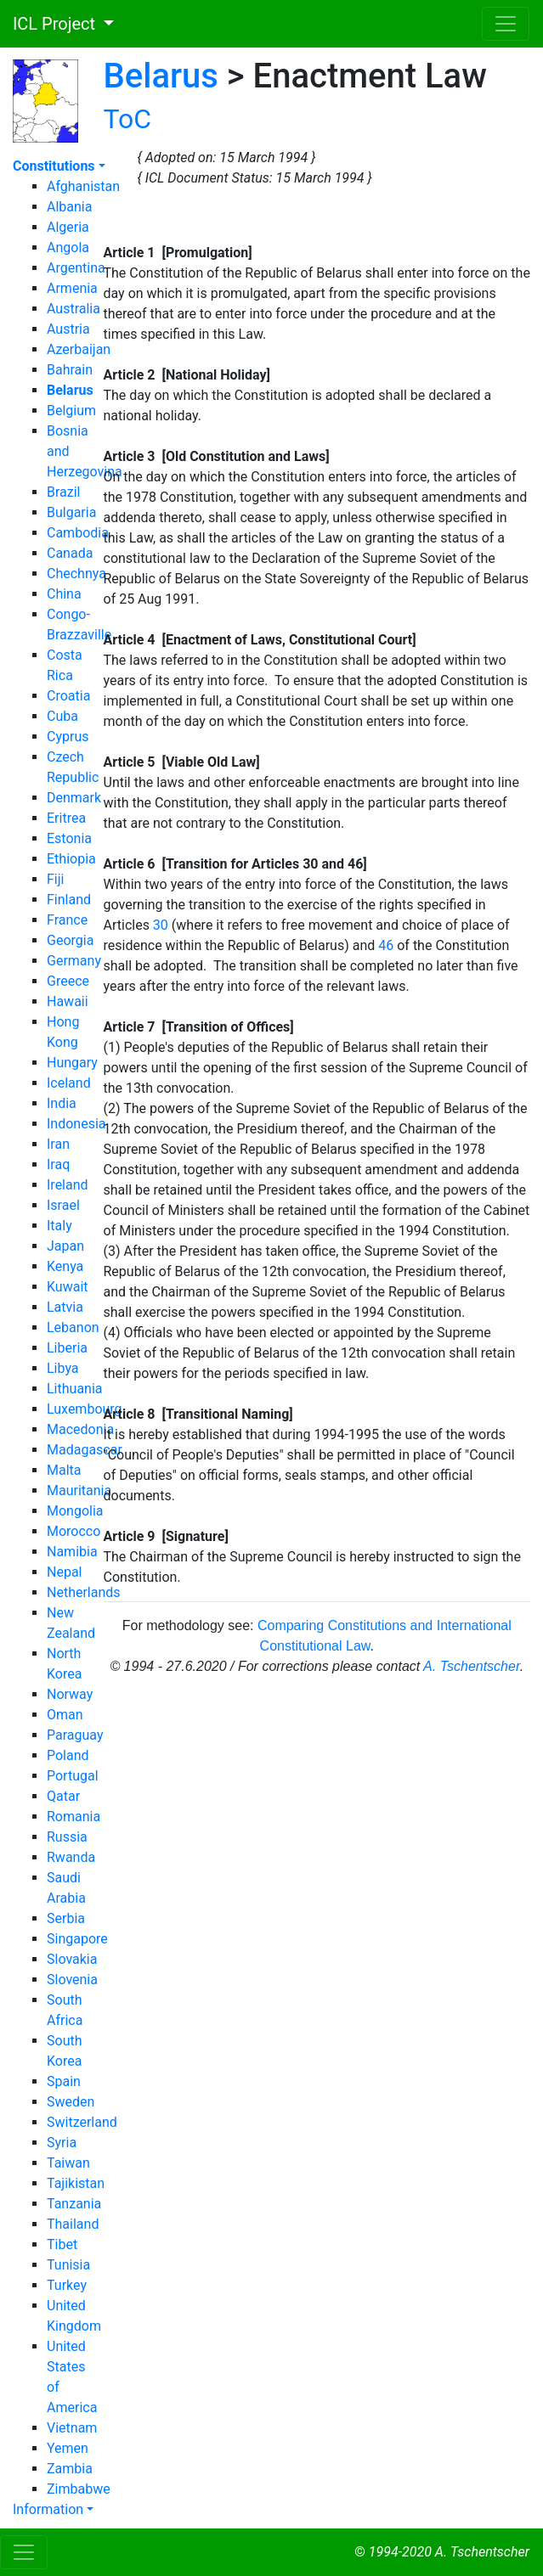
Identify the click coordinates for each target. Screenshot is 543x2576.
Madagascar (84, 1450)
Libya (63, 1368)
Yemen (67, 2448)
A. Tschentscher (471, 1666)
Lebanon (73, 1327)
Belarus (161, 76)
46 (385, 945)
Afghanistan (83, 186)
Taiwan (68, 2163)
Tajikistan (76, 2183)
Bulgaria (71, 512)
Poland (68, 1755)
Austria (68, 329)
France (67, 920)
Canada (70, 553)
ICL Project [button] (49, 24)
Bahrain (70, 370)
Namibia (72, 1552)
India (61, 1103)
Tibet (62, 2244)
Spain (64, 2081)
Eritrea (66, 818)
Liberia (67, 1348)
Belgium (71, 410)
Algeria (68, 227)
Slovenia (72, 1979)
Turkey (67, 2285)
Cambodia (78, 533)
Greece (68, 981)
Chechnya (76, 573)
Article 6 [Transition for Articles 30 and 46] (235, 864)
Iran (58, 1144)
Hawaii (67, 1001)
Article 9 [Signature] (166, 1536)
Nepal (64, 1572)
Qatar (63, 1796)
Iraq (58, 1164)
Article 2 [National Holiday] (187, 375)
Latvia (65, 1307)
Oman (65, 1715)
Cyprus (67, 736)
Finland (69, 899)
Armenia (72, 288)
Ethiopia (71, 859)
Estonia (69, 838)
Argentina (76, 268)
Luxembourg (84, 1409)
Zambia (70, 2469)
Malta (64, 1470)
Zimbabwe (78, 2489)
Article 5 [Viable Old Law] (182, 762)
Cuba (62, 716)
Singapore (77, 1939)
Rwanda (71, 1857)
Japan (65, 1246)
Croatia (68, 696)
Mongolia (75, 1511)
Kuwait (67, 1287)
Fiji (55, 879)
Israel (63, 1205)
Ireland (67, 1185)
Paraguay (75, 1735)
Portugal (73, 1776)
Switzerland (82, 2122)
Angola (68, 247)
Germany (74, 961)
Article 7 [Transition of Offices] (199, 1027)
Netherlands (84, 1592)
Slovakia (72, 1959)
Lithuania (75, 1389)
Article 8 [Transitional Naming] (198, 1414)
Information (48, 2509)
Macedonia (80, 1429)
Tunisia (68, 2265)
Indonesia (76, 1124)
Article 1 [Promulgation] (178, 253)
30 (160, 925)
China (64, 594)
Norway (70, 1694)
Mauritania (79, 1490)
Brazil (64, 492)
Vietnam (72, 2428)
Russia (67, 1837)
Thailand (73, 2224)
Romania (73, 1816)
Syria (61, 2142)
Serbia (66, 1918)
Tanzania (74, 2204)
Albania (69, 207)
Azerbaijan (78, 349)
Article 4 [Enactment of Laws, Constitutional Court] (260, 640)
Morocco (73, 1531)
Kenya (65, 1266)
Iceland (69, 1083)
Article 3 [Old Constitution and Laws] (217, 456)
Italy (59, 1226)
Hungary (72, 1063)
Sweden (70, 2102)
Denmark (74, 798)
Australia (73, 309)
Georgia (70, 940)
